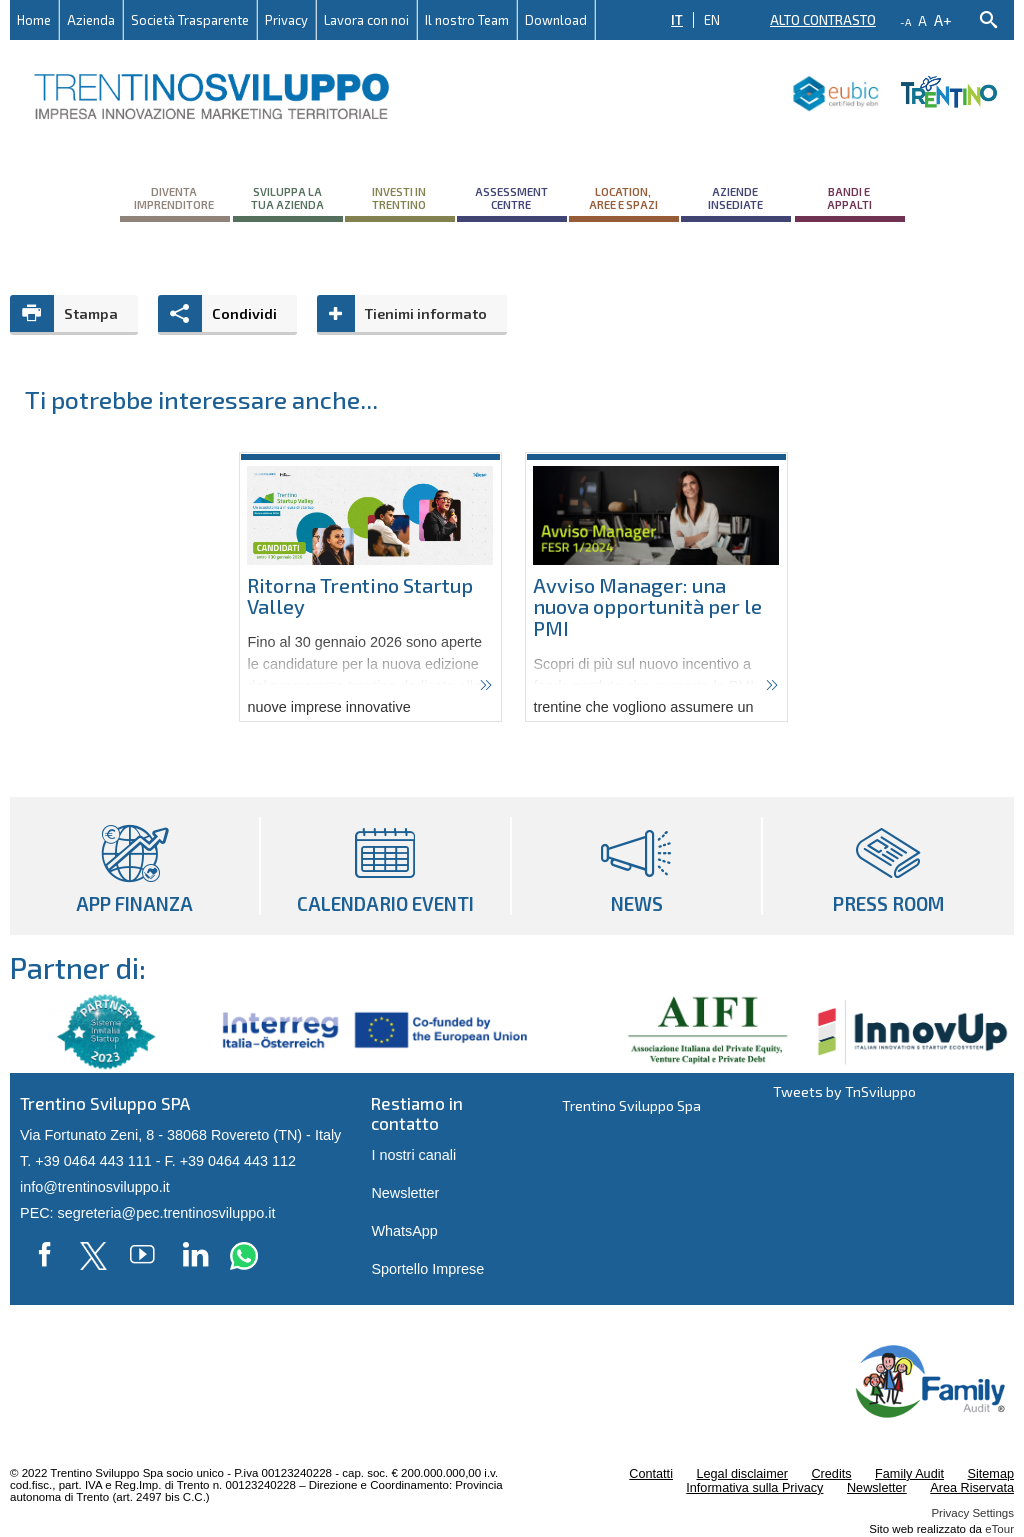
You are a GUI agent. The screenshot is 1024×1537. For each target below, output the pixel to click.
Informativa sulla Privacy (754, 1488)
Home (34, 20)
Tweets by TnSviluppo (844, 1091)
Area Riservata (972, 1488)
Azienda (91, 20)
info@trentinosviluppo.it (95, 1187)
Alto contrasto (823, 20)
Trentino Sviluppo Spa (631, 1105)
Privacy (286, 20)
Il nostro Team (467, 20)
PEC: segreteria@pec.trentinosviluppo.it (147, 1213)
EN (712, 20)
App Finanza (134, 866)
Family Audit (909, 1474)
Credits (831, 1474)
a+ (943, 19)
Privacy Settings (972, 1513)
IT (677, 20)
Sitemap (991, 1474)
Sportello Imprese (427, 1269)
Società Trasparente (190, 20)
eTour (999, 1529)
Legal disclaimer (741, 1474)
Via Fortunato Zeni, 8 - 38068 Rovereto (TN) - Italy (180, 1135)
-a (905, 22)
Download (556, 20)
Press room (888, 866)
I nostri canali (413, 1155)
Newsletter (405, 1193)
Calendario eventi (385, 866)
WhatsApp (404, 1231)
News (636, 866)
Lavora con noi (366, 20)
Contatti (651, 1474)
